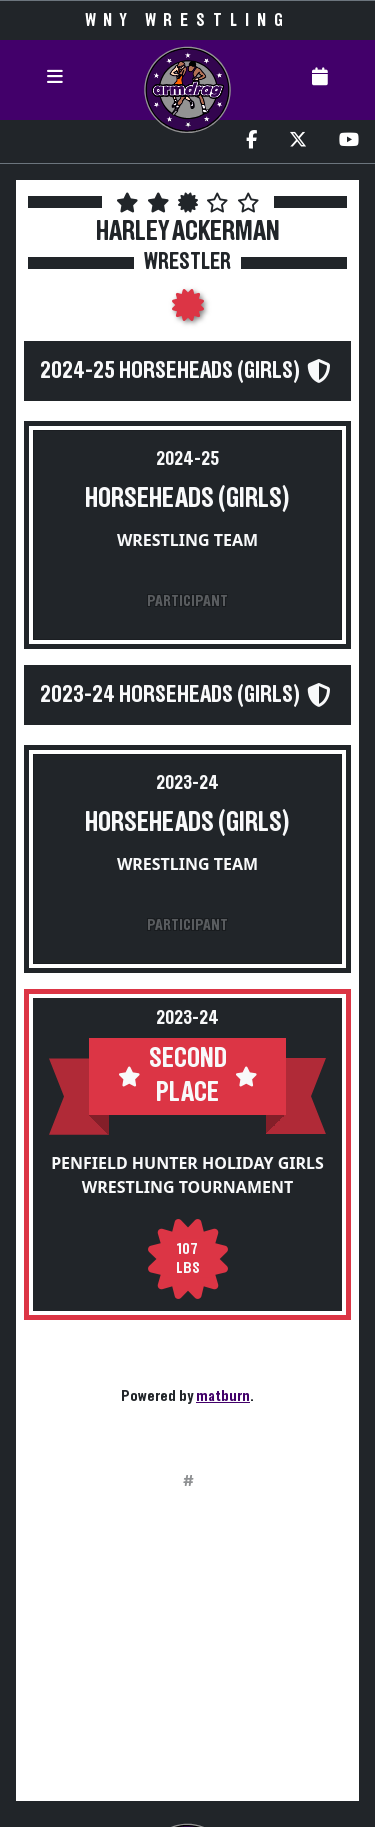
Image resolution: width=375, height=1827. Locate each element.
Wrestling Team (187, 540)
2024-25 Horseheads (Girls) (170, 371)
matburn (223, 1396)
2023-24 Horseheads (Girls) (170, 695)
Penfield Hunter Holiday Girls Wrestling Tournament (187, 1175)
